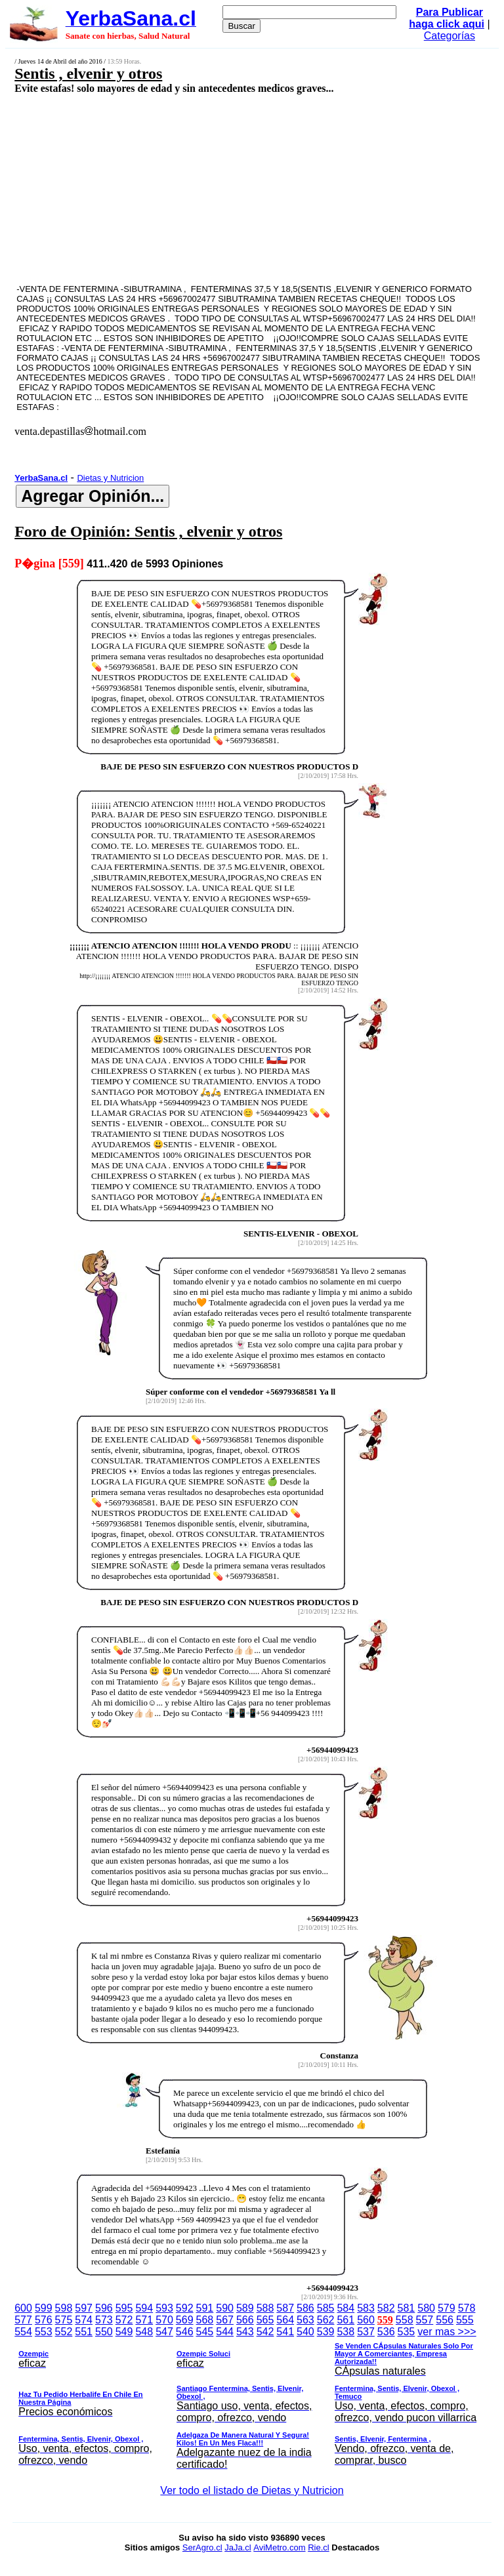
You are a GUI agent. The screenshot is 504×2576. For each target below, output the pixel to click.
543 (245, 2331)
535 (406, 2331)
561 (345, 2319)
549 (124, 2331)
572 (124, 2319)
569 (185, 2319)
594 (144, 2308)
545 (205, 2331)
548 (144, 2331)
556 (444, 2319)
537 (366, 2331)
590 (225, 2308)
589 (245, 2308)
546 (185, 2331)
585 (326, 2308)
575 (64, 2319)
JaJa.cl (237, 2547)
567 (225, 2319)
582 (386, 2308)
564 (285, 2319)
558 (404, 2319)
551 (84, 2331)
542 (265, 2331)
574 (84, 2319)
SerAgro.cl (202, 2547)
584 (345, 2308)
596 (104, 2308)
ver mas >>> (252, 2400)
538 (345, 2331)
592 (185, 2308)
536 (386, 2331)
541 (285, 2331)
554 (23, 2331)
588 (265, 2308)
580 (426, 2308)
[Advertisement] (214, 188)
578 (467, 2308)
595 (124, 2308)
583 (366, 2308)
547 (164, 2331)
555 (465, 2319)
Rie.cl (318, 2547)
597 (84, 2308)
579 (446, 2308)
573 (104, 2319)
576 (43, 2319)
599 (43, 2308)
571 (144, 2319)
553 (43, 2331)
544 (225, 2331)
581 (406, 2308)
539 (326, 2331)
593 (164, 2308)
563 (305, 2319)
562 (326, 2319)
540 (305, 2331)
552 (64, 2331)
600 (23, 2308)
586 (305, 2308)
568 (205, 2319)
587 (285, 2308)
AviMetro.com (279, 2547)
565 (265, 2319)
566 (245, 2319)
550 (104, 2331)
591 (205, 2308)
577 (23, 2319)
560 (366, 2319)
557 (425, 2319)
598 (64, 2308)
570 (164, 2319)
